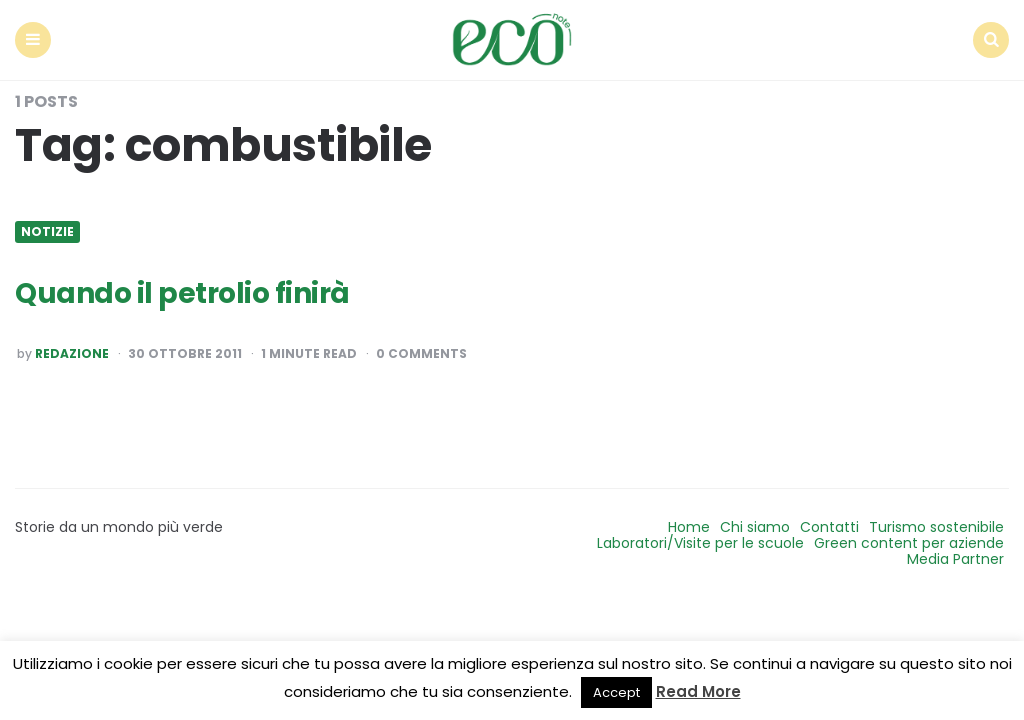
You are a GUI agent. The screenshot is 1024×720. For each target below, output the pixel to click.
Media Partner (955, 559)
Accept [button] (616, 692)
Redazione (72, 354)
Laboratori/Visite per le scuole (700, 543)
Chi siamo (755, 527)
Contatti (829, 527)
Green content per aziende (909, 543)
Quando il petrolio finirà (182, 293)
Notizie (47, 232)
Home (689, 527)
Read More (698, 691)
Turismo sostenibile (936, 527)
